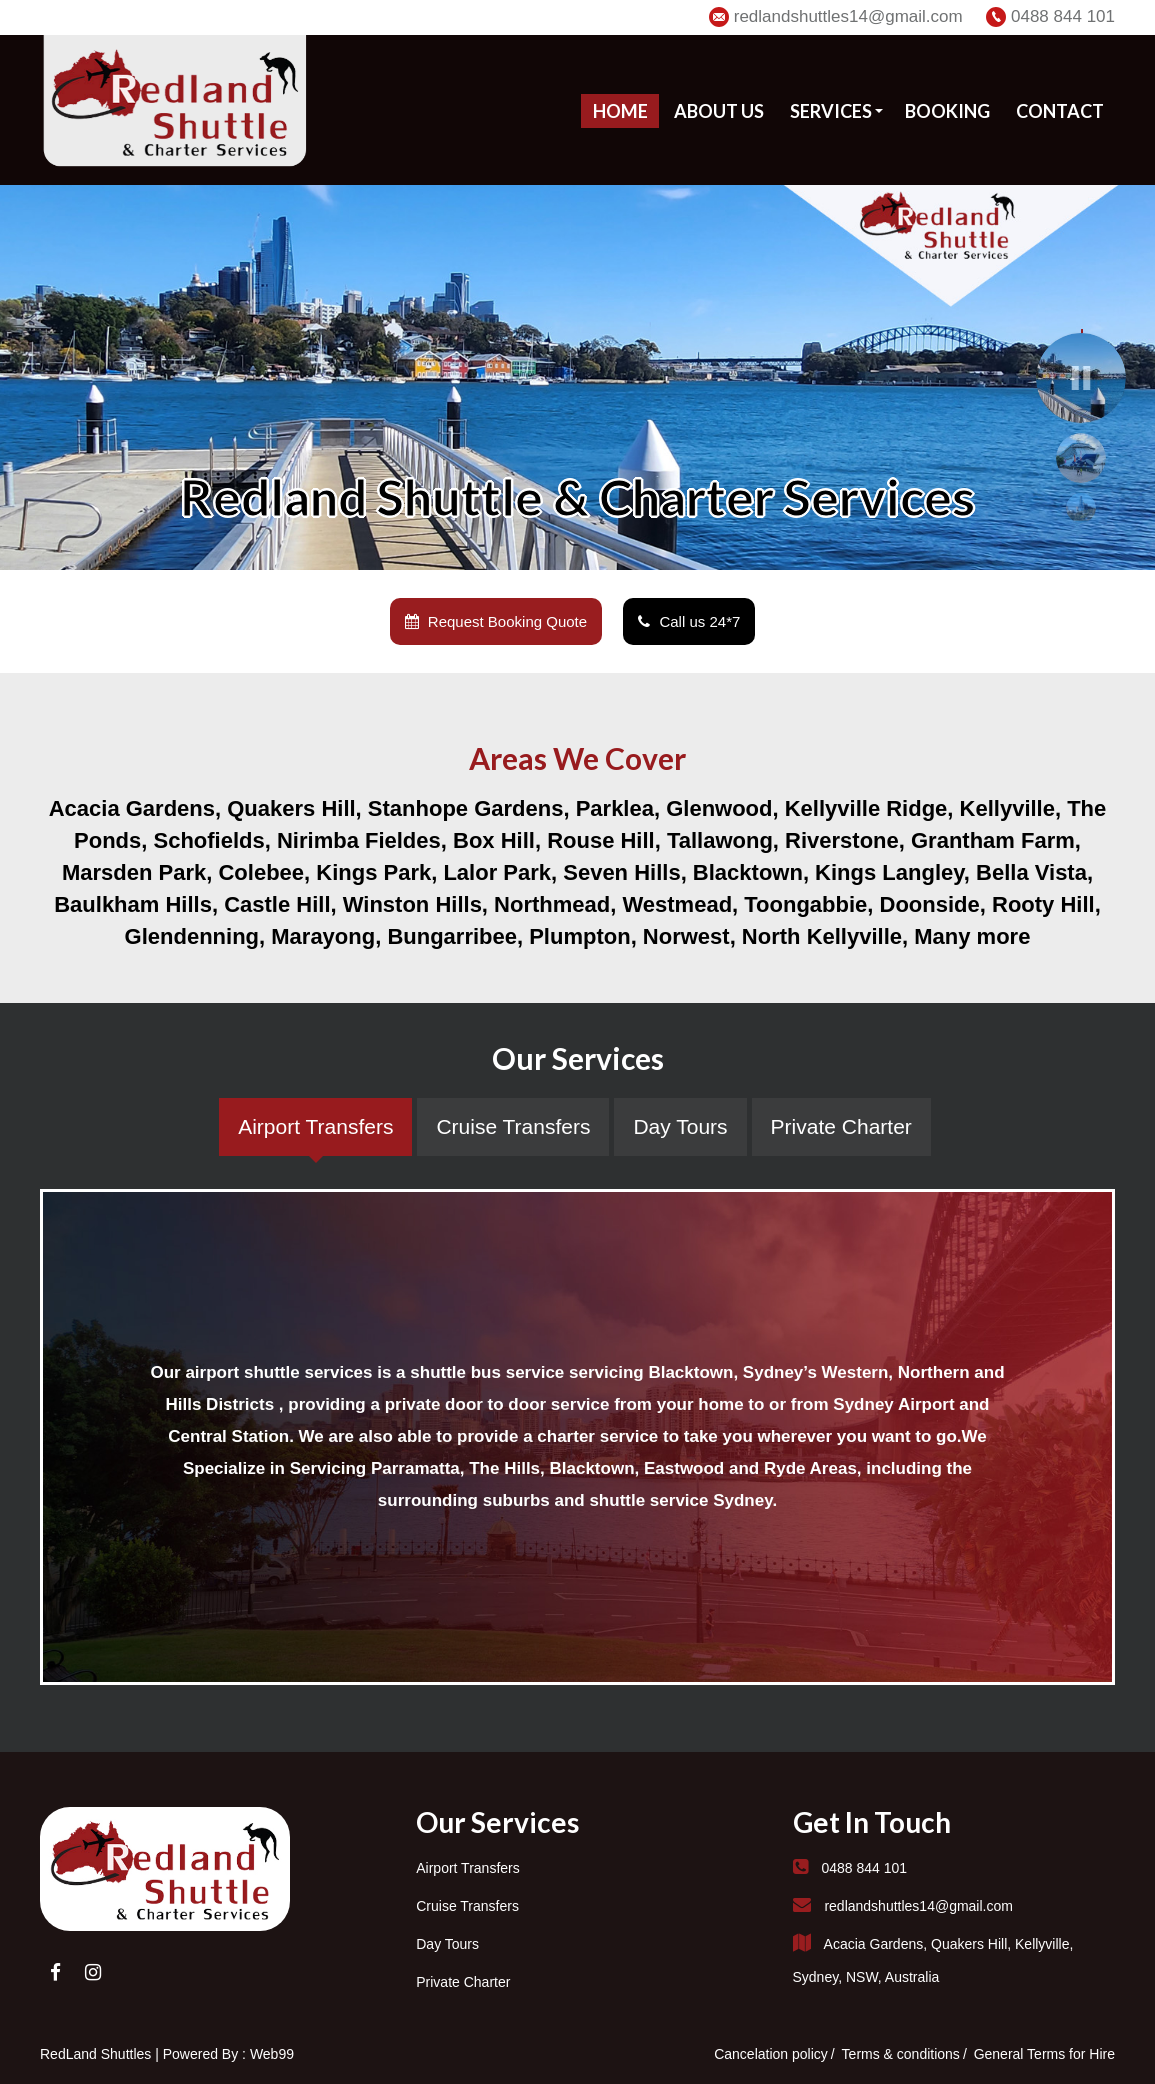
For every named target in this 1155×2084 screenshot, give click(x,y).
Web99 (272, 2054)
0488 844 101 (1063, 16)
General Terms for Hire (1044, 2054)
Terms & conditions (901, 2054)
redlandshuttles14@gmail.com (848, 16)
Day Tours (447, 1944)
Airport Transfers (467, 1868)
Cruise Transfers (467, 1906)
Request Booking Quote (496, 621)
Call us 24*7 (689, 621)
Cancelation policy (771, 2054)
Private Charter (463, 1982)
